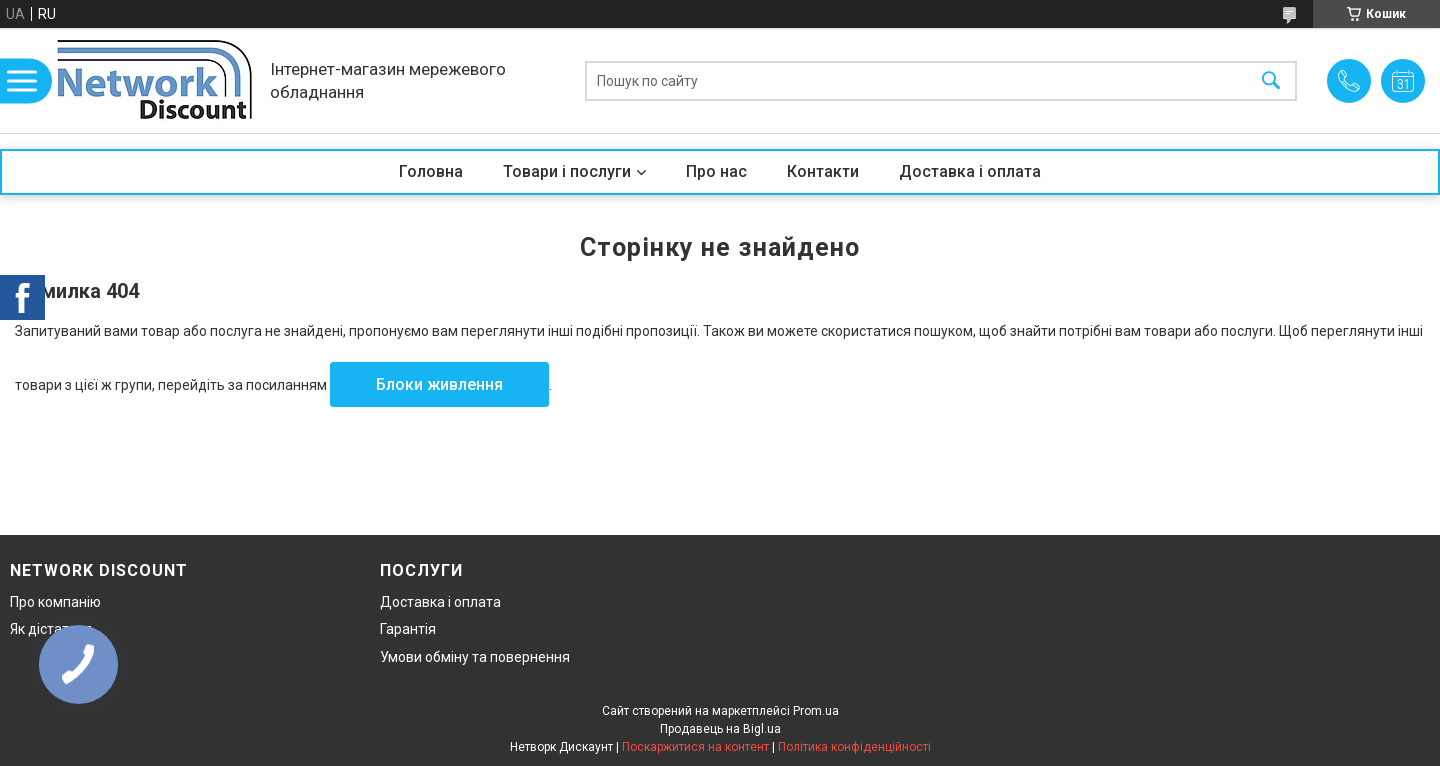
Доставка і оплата (970, 171)
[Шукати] (1271, 80)
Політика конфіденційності (854, 747)
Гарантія (408, 629)
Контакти (823, 171)
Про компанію (55, 602)
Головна (431, 171)
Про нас (716, 171)
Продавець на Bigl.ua (720, 729)
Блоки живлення (439, 384)
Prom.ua (816, 711)
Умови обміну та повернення (475, 657)
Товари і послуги (567, 171)
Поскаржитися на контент (695, 747)
